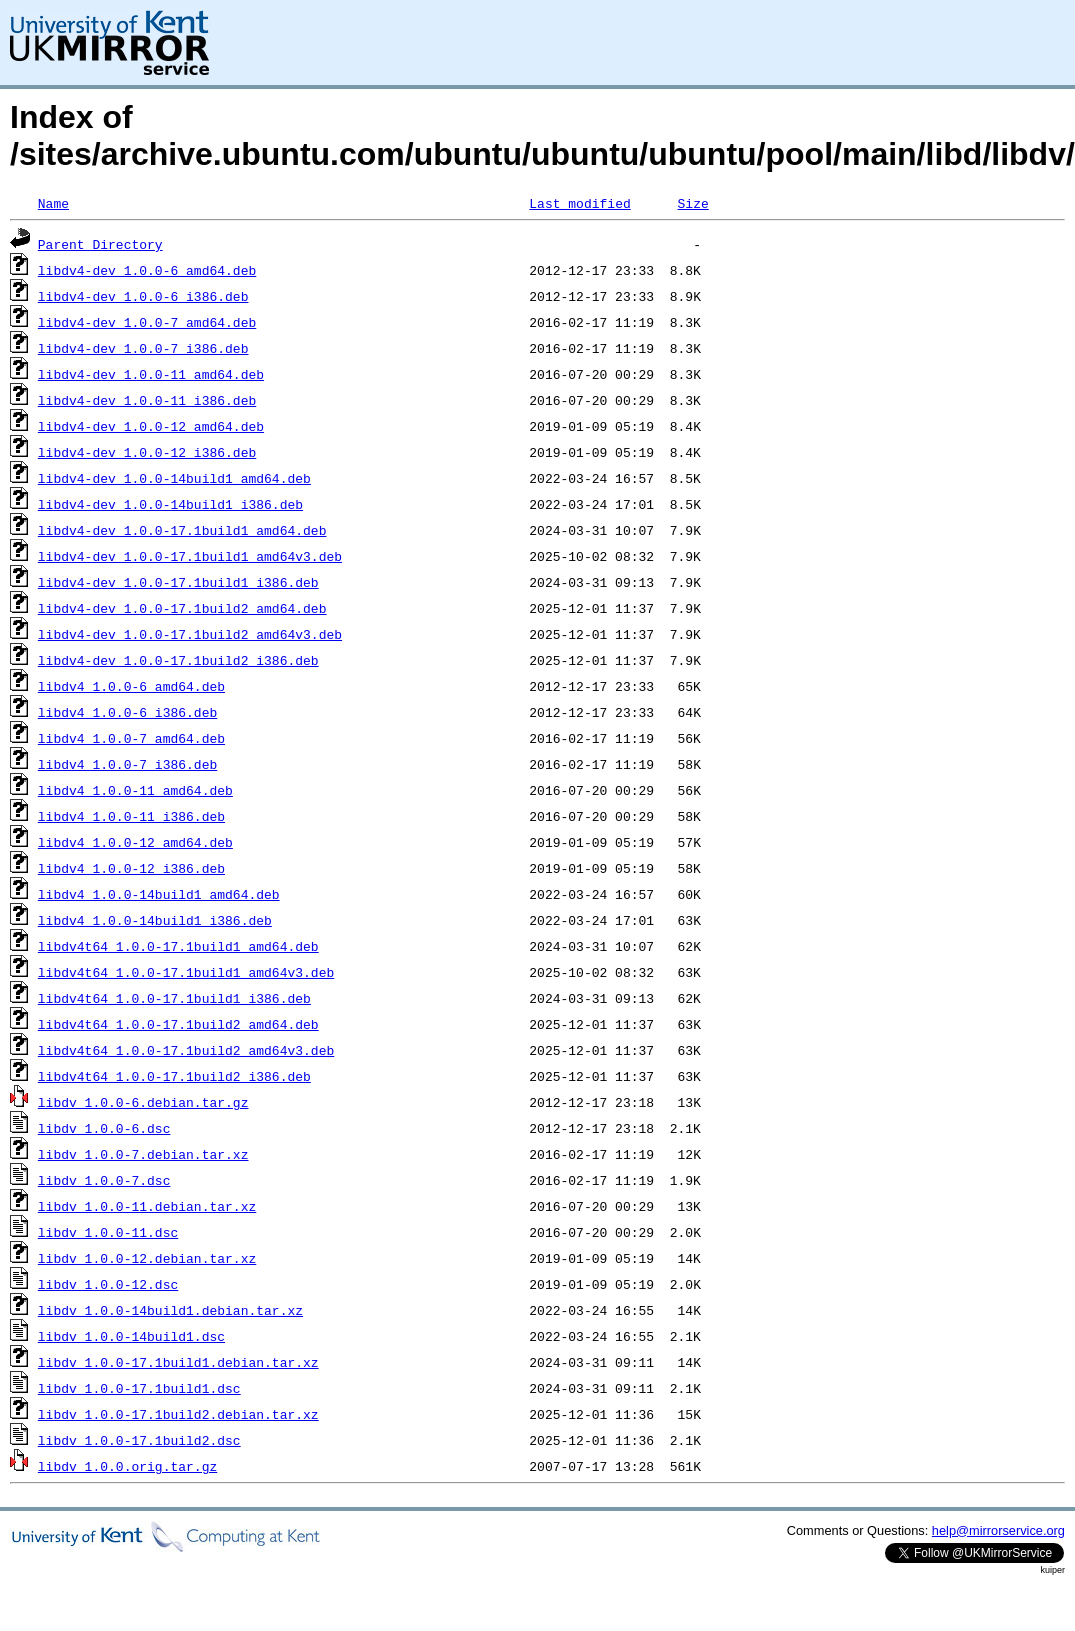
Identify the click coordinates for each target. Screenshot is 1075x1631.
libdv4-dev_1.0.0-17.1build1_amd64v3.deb (190, 556)
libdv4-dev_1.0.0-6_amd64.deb (147, 270)
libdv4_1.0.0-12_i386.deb (131, 868)
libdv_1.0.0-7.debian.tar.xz (143, 1154)
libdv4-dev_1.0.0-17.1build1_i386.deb (178, 582)
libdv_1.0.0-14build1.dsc (131, 1336)
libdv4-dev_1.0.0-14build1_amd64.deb (174, 478)
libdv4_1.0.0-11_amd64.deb (135, 790)
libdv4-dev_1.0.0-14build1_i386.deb (170, 504)
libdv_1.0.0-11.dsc (108, 1232)
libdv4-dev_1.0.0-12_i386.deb (147, 452)
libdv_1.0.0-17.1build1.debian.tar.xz (178, 1362)
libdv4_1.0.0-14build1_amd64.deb (159, 894)
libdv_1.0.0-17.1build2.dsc (139, 1440)
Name (53, 203)
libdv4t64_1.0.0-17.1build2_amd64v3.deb (186, 1050)
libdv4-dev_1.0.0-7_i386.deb (143, 348)
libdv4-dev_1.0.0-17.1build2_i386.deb (178, 660)
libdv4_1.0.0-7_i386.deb (127, 764)
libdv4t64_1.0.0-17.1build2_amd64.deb (178, 1024)
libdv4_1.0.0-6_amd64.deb (131, 686)
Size (692, 203)
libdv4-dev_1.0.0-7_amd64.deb (147, 322)
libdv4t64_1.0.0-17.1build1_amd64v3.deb (186, 972)
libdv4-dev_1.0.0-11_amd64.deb (151, 374)
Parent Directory (100, 244)
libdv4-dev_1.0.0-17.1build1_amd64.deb (182, 530)
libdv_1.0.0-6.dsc (104, 1128)
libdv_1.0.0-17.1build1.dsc (139, 1388)
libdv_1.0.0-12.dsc (108, 1284)
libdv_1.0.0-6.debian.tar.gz (143, 1102)
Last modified (579, 203)
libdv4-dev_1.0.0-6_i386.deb (143, 296)
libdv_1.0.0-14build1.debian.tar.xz (170, 1310)
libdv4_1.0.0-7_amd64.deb (131, 738)
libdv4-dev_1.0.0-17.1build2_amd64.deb (182, 608)
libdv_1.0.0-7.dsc (104, 1180)
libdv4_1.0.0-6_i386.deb (127, 712)
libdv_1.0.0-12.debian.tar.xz (147, 1258)
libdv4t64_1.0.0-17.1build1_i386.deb (174, 998)
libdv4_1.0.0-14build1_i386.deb (155, 920)
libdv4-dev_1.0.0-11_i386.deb (147, 400)
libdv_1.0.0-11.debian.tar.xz (147, 1206)
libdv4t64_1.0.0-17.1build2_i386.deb (174, 1076)
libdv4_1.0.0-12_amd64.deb (135, 842)
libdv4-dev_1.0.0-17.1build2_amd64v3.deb (190, 634)
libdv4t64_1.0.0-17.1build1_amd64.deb (178, 946)
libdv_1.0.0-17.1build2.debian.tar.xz (178, 1414)
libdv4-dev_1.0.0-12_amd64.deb (151, 426)
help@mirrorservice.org (998, 1530)
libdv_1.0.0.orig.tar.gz (127, 1466)
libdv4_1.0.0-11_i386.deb (131, 816)
